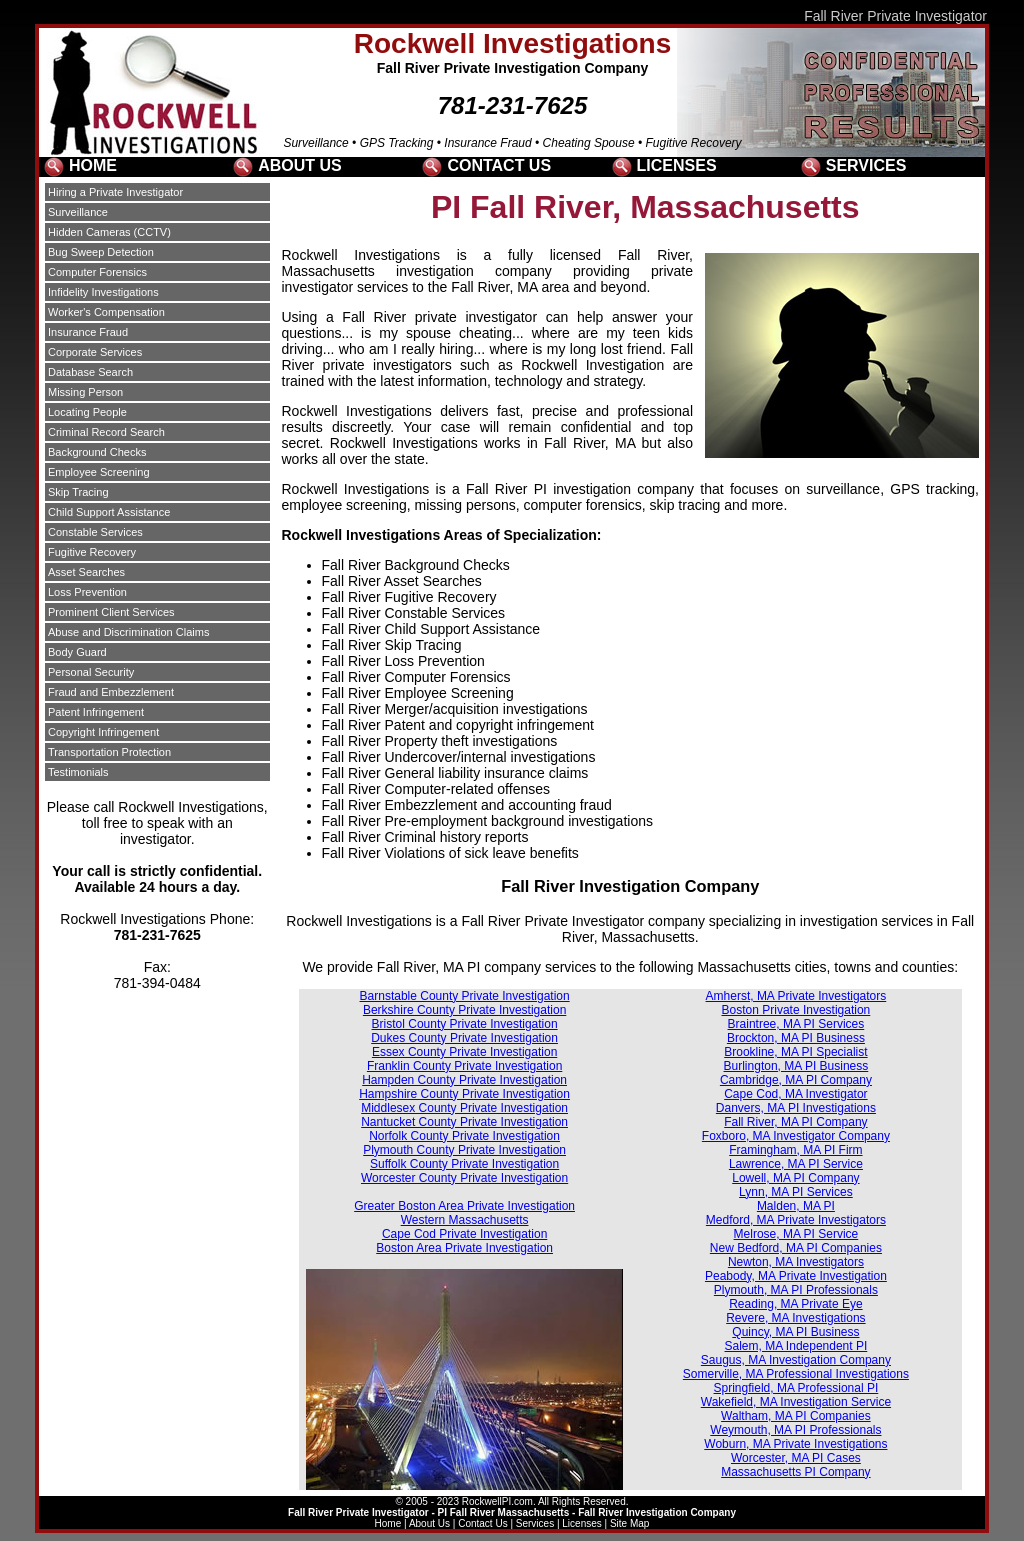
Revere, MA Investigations (795, 1318)
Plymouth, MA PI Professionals (796, 1290)
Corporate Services (95, 352)
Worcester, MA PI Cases (796, 1458)
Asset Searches (86, 572)
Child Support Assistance (109, 512)
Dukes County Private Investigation (464, 1038)
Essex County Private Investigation (464, 1052)
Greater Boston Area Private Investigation (464, 1206)
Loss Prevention (87, 592)
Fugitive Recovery (92, 552)
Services (535, 1523)
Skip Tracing (78, 492)
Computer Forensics (97, 272)
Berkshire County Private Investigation (464, 1010)
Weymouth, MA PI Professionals (795, 1430)
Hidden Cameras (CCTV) (109, 232)
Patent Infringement (96, 712)
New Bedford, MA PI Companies (796, 1248)
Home (388, 1523)
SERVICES (866, 165)
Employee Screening (99, 472)
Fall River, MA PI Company (795, 1122)
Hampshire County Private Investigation (464, 1094)
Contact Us (482, 1523)
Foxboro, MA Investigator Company (796, 1136)
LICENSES (677, 165)
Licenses (581, 1523)
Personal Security (91, 672)
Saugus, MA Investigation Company (796, 1360)
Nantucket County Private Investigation (464, 1122)
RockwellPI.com (497, 1501)
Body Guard (77, 652)
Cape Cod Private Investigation (464, 1234)
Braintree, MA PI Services (796, 1024)
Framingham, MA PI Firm (795, 1150)
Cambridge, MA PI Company (796, 1080)
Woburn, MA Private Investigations (795, 1444)
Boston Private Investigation (796, 1010)
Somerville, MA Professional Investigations (796, 1374)
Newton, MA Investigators (796, 1262)
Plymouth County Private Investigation (464, 1150)
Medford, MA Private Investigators (796, 1220)
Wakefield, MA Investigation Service (796, 1402)
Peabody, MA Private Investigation (796, 1276)
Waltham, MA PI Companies (796, 1416)
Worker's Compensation (106, 312)
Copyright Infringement (103, 732)
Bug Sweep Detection (101, 252)
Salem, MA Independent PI (796, 1346)
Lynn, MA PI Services (796, 1192)
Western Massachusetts (465, 1220)
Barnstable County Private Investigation (465, 996)
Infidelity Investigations (103, 292)
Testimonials (78, 772)
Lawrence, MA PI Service (796, 1164)
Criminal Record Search (106, 432)
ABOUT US (300, 165)
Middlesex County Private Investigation (464, 1108)
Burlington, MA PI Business (796, 1066)
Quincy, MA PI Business (795, 1332)
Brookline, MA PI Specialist (795, 1052)
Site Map (629, 1523)
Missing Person (85, 392)
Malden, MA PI (796, 1206)
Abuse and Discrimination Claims (128, 632)
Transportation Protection (109, 752)
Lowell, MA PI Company (795, 1178)
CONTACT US (499, 165)
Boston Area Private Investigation (464, 1248)
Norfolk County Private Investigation (464, 1136)
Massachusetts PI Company (795, 1472)
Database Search (90, 372)
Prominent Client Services (111, 612)
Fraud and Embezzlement (111, 692)
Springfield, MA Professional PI (796, 1388)
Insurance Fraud (88, 332)
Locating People (87, 412)
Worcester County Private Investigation (464, 1178)
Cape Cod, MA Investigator (795, 1094)
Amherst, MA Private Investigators (796, 996)
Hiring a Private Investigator (115, 192)
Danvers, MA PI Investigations (796, 1108)
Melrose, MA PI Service (796, 1234)
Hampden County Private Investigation (464, 1080)
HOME (93, 165)
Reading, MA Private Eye (795, 1304)
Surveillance (78, 212)
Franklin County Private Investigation (464, 1066)
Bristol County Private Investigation (465, 1024)
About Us (429, 1523)
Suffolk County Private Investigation (464, 1164)
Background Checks (97, 452)
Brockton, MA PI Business (796, 1038)
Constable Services (95, 532)
